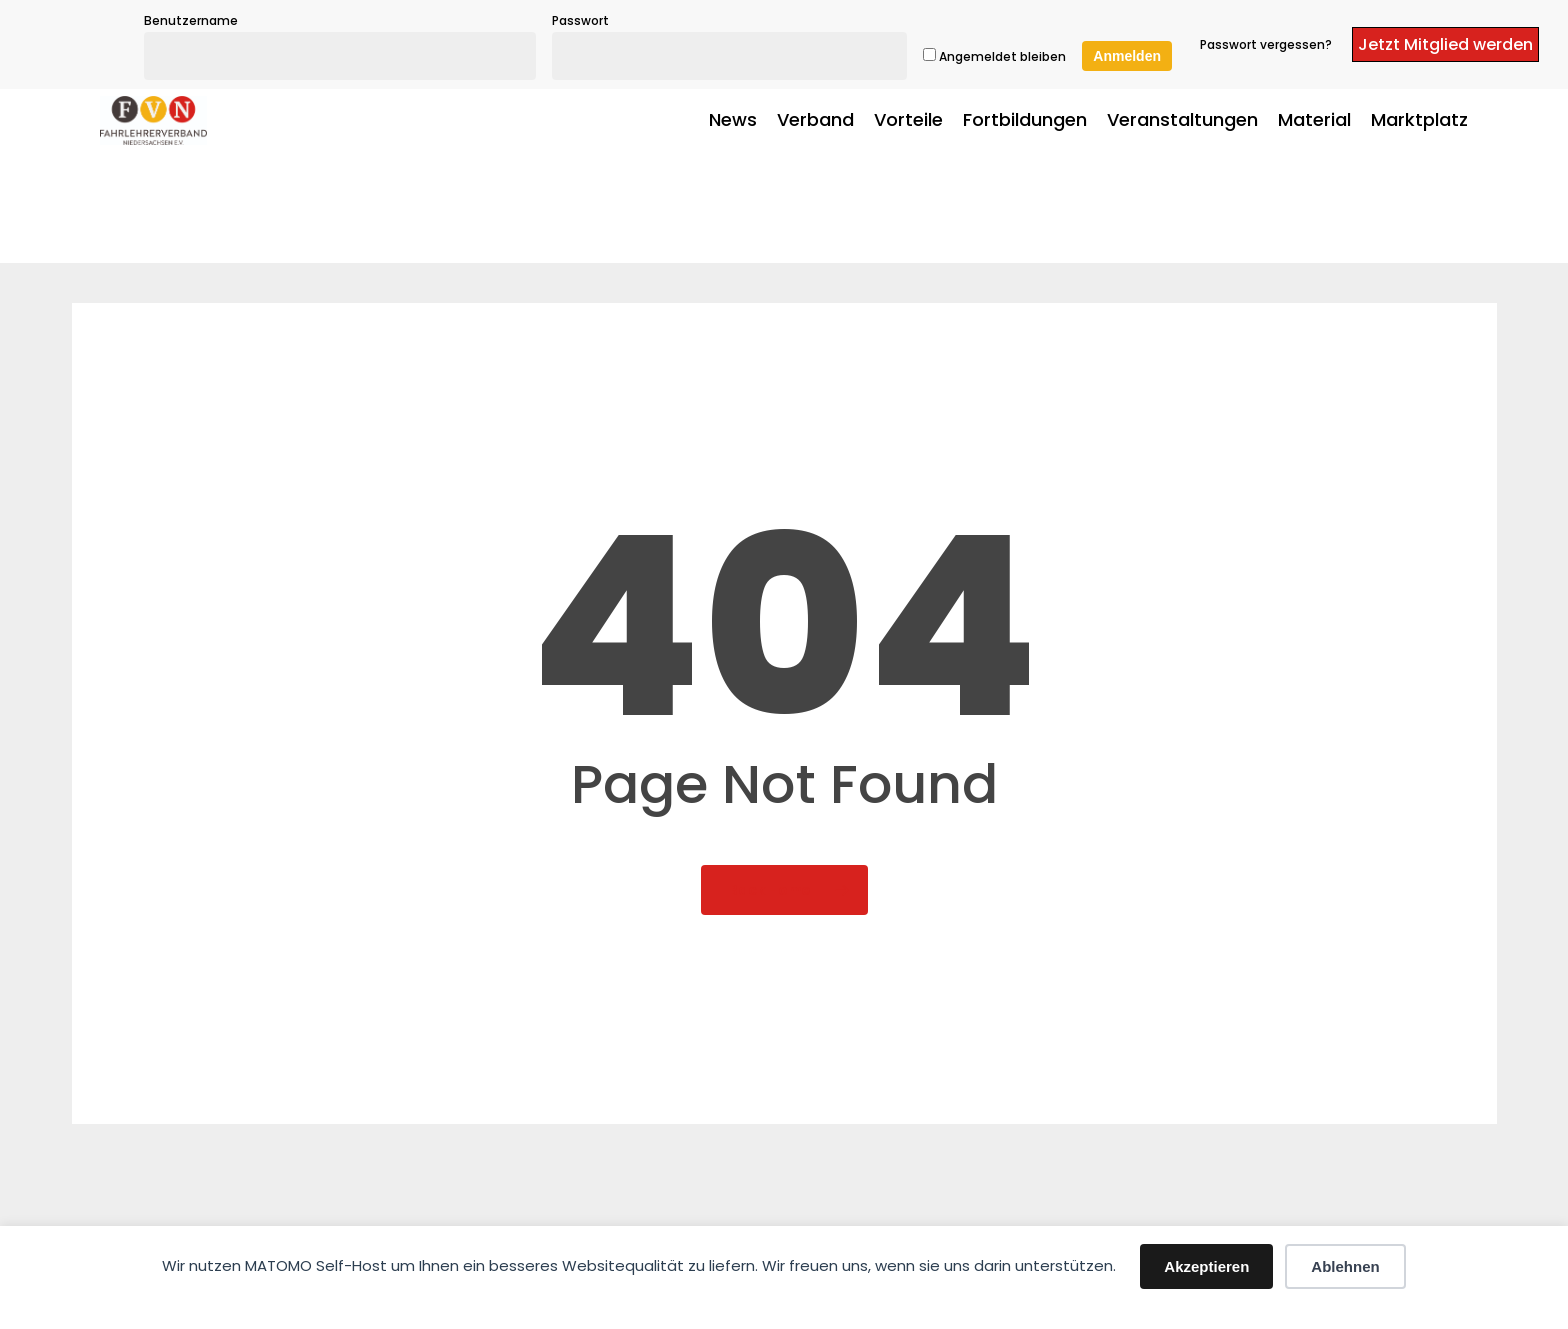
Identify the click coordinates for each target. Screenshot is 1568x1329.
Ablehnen (1345, 1266)
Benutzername (191, 20)
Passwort (580, 20)
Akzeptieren (1206, 1266)
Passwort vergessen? (1266, 44)
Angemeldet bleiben (994, 56)
